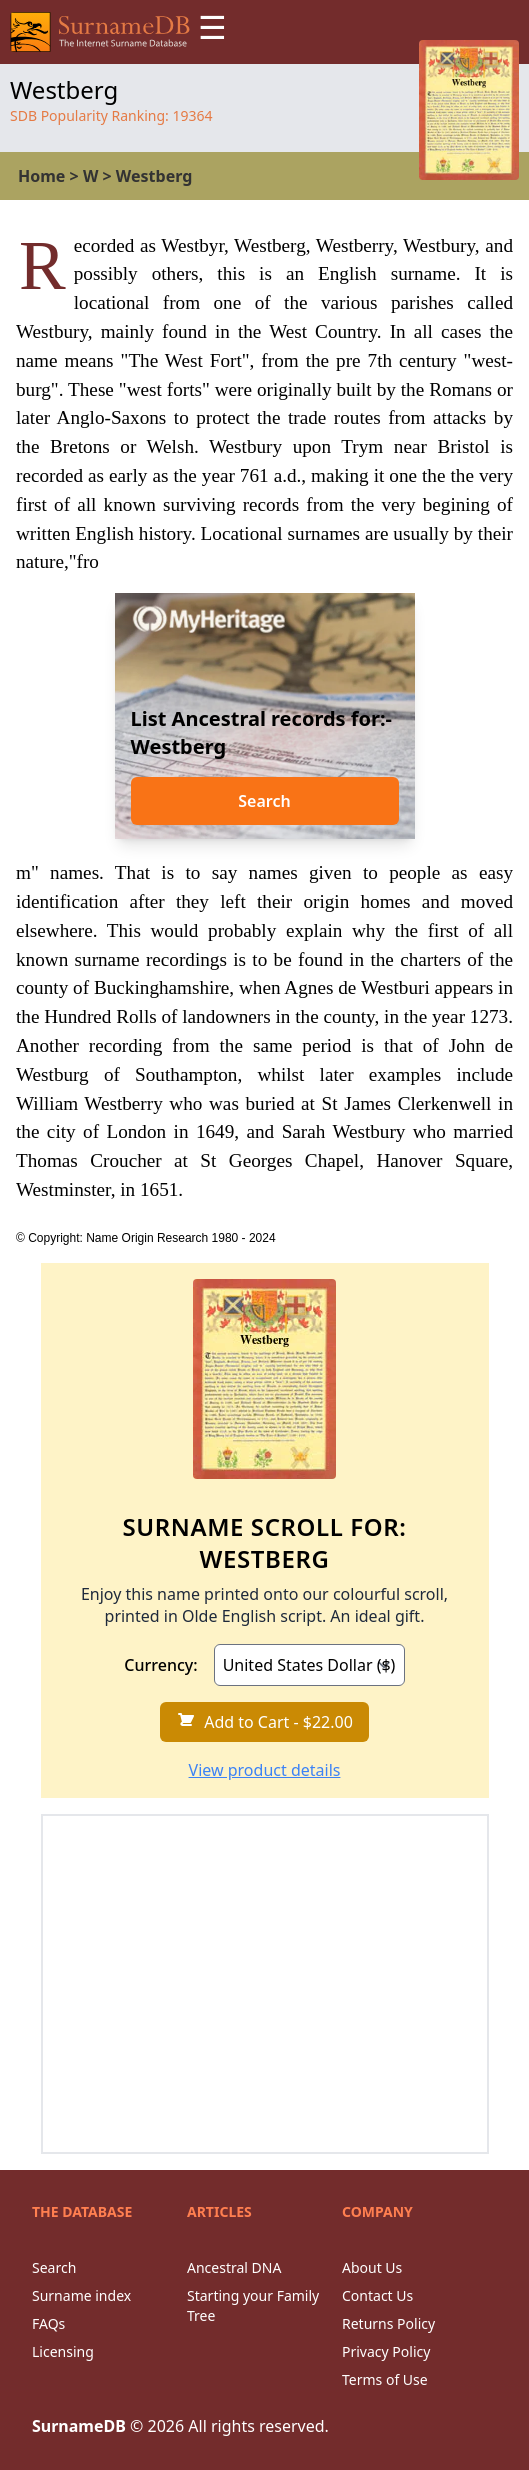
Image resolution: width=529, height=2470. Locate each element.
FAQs (48, 2323)
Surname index (81, 2295)
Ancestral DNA (234, 2267)
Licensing (63, 2351)
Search (264, 801)
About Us (372, 2267)
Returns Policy (388, 2323)
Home (41, 176)
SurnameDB (79, 2426)
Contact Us (377, 2295)
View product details (265, 1770)
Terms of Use (385, 2379)
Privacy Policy (386, 2351)
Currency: (160, 1665)
